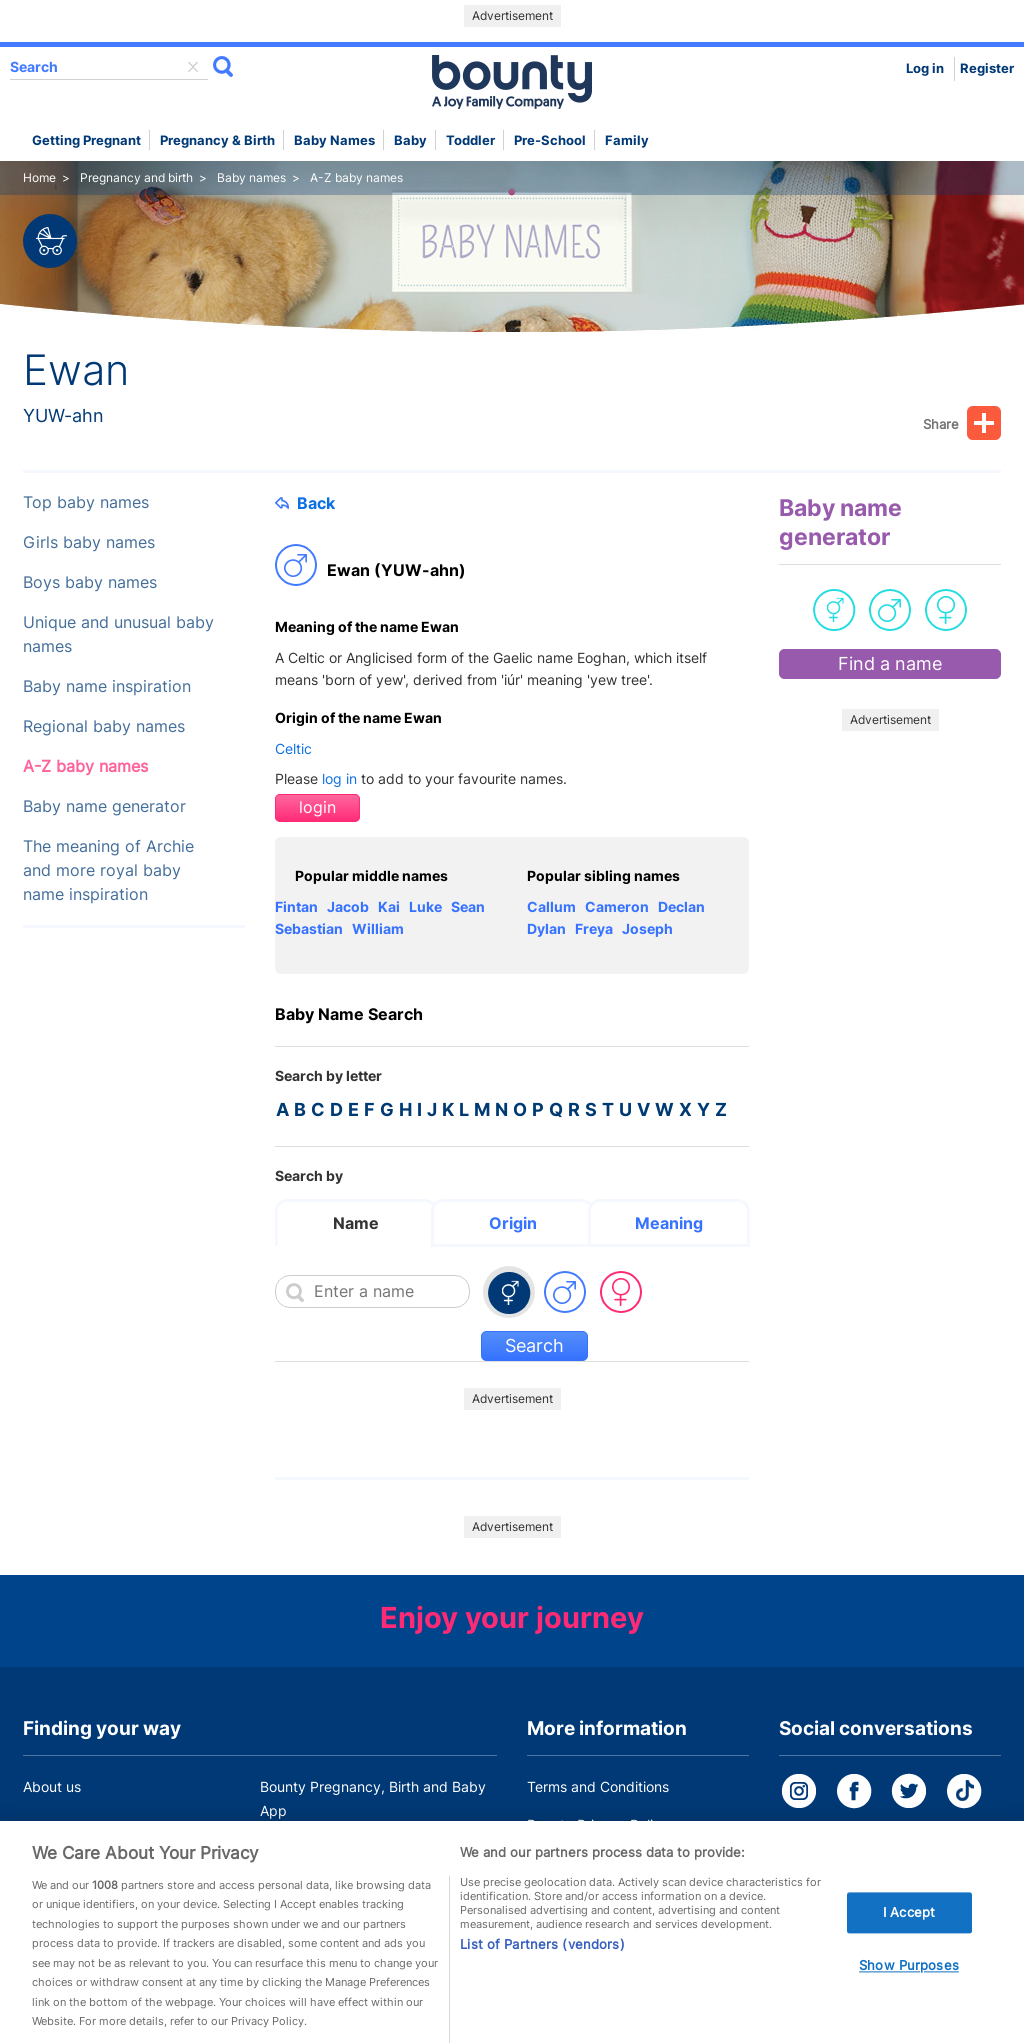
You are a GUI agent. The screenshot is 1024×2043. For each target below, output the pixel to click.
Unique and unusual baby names (118, 634)
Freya (594, 928)
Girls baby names (89, 542)
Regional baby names (104, 726)
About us (52, 1786)
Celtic (293, 748)
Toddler (470, 140)
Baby (410, 140)
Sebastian (309, 928)
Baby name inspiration (107, 686)
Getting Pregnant (86, 140)
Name (356, 1223)
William (378, 928)
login (317, 807)
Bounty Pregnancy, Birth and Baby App (373, 1798)
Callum (551, 906)
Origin (513, 1223)
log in (339, 778)
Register (987, 68)
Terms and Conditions (598, 1786)
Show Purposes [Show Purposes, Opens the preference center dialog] (909, 1991)
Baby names (334, 140)
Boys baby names (90, 582)
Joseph (647, 928)
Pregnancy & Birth (217, 140)
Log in (925, 68)
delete (193, 67)
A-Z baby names (85, 766)
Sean (468, 906)
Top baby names (86, 502)
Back (305, 503)
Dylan (546, 928)
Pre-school (550, 140)
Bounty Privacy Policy (598, 1824)
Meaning (669, 1223)
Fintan (296, 906)
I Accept (909, 1937)
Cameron (617, 906)
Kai (389, 906)
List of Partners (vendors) (542, 1969)
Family (627, 140)
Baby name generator (104, 806)
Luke (425, 906)
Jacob (348, 906)
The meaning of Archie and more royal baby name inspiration (108, 870)
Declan (681, 906)
